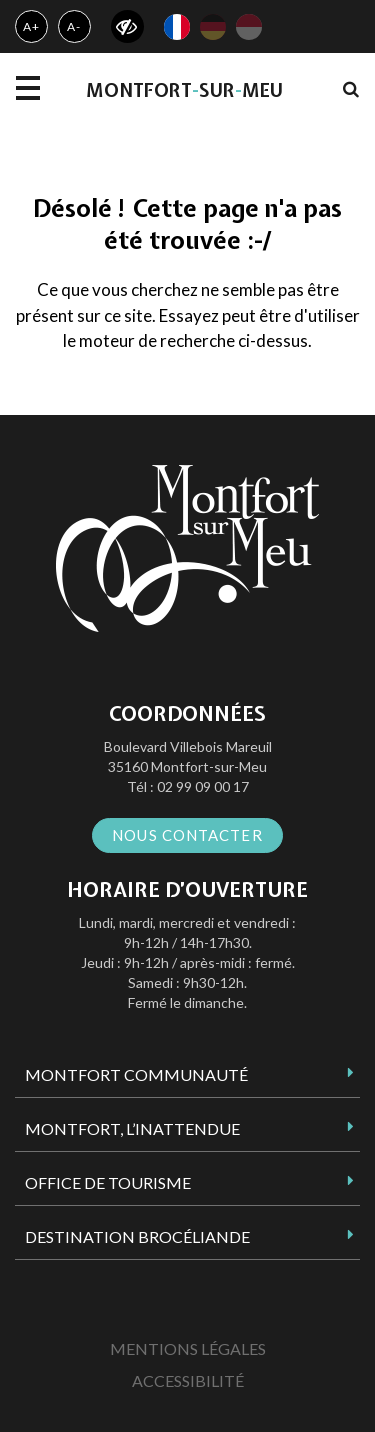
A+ (31, 26)
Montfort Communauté (136, 1074)
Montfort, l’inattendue (132, 1128)
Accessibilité (188, 1380)
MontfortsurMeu (184, 90)
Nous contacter (187, 835)
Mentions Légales (188, 1348)
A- (74, 26)
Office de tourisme (108, 1182)
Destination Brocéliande (137, 1236)
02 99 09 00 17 (203, 786)
